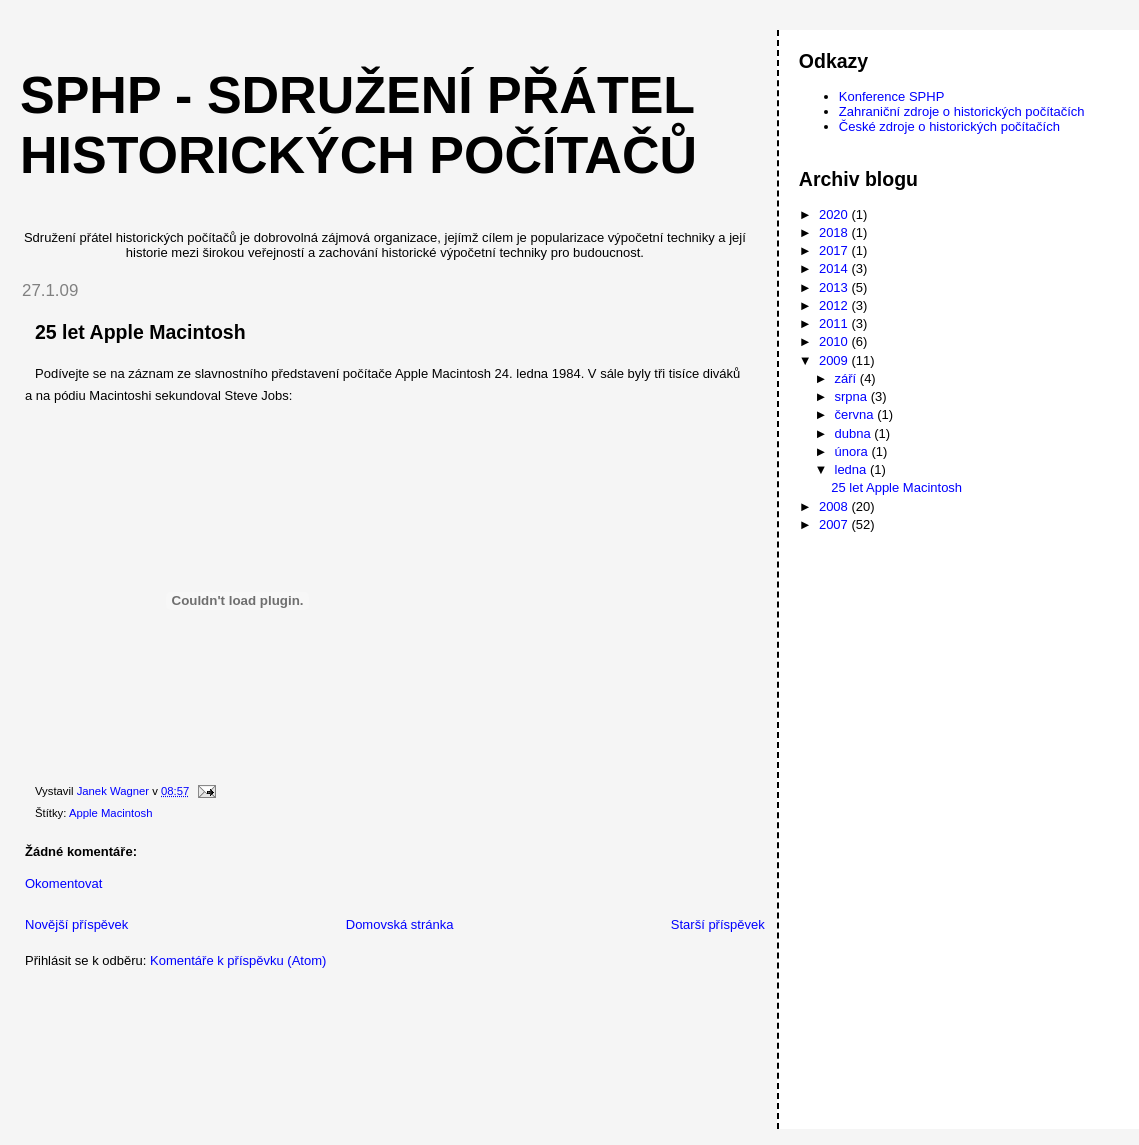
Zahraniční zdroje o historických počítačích (962, 111)
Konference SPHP (892, 96)
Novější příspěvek (76, 924)
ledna (852, 469)
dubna (855, 433)
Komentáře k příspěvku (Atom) (238, 960)
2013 (835, 287)
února (853, 451)
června (856, 414)
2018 (835, 232)
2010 (835, 341)
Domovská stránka (400, 924)
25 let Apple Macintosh (896, 487)
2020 (835, 214)
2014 (835, 268)
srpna (853, 396)
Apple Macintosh (111, 813)
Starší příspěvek (718, 924)
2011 (835, 323)
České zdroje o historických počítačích (949, 126)
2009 (835, 360)
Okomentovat (63, 883)
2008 (835, 506)
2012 (835, 305)
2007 (835, 524)
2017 (835, 250)
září (847, 378)
